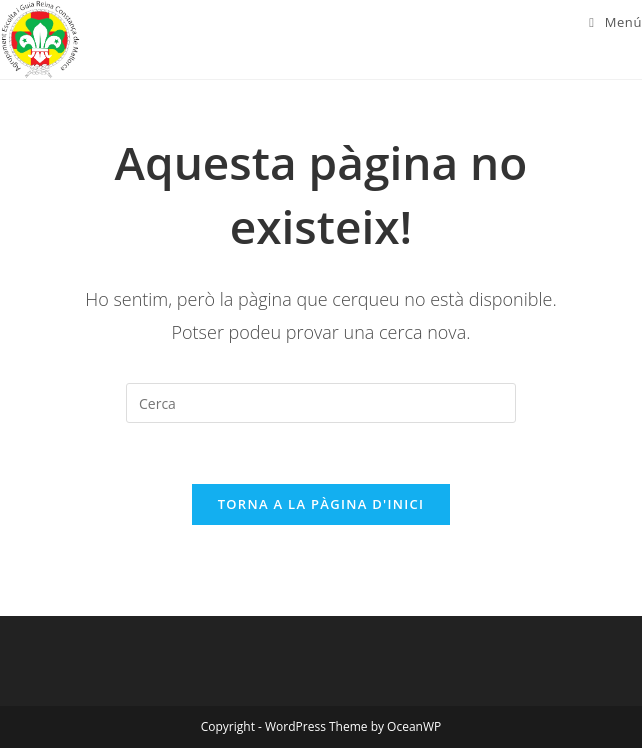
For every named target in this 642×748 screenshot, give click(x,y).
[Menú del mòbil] (615, 22)
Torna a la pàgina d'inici (321, 504)
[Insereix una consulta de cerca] (321, 403)
